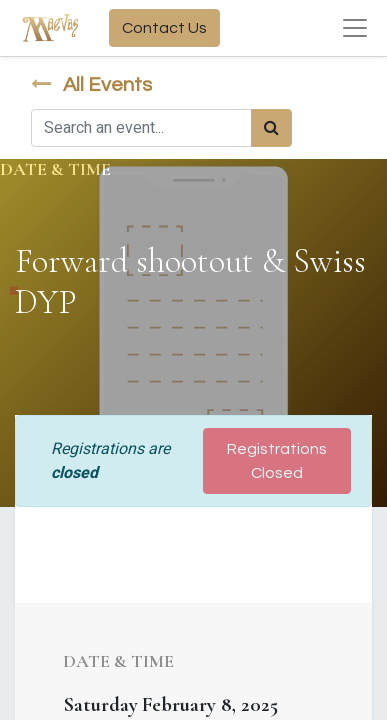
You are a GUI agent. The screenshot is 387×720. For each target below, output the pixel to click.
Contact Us (164, 28)
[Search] (271, 128)
